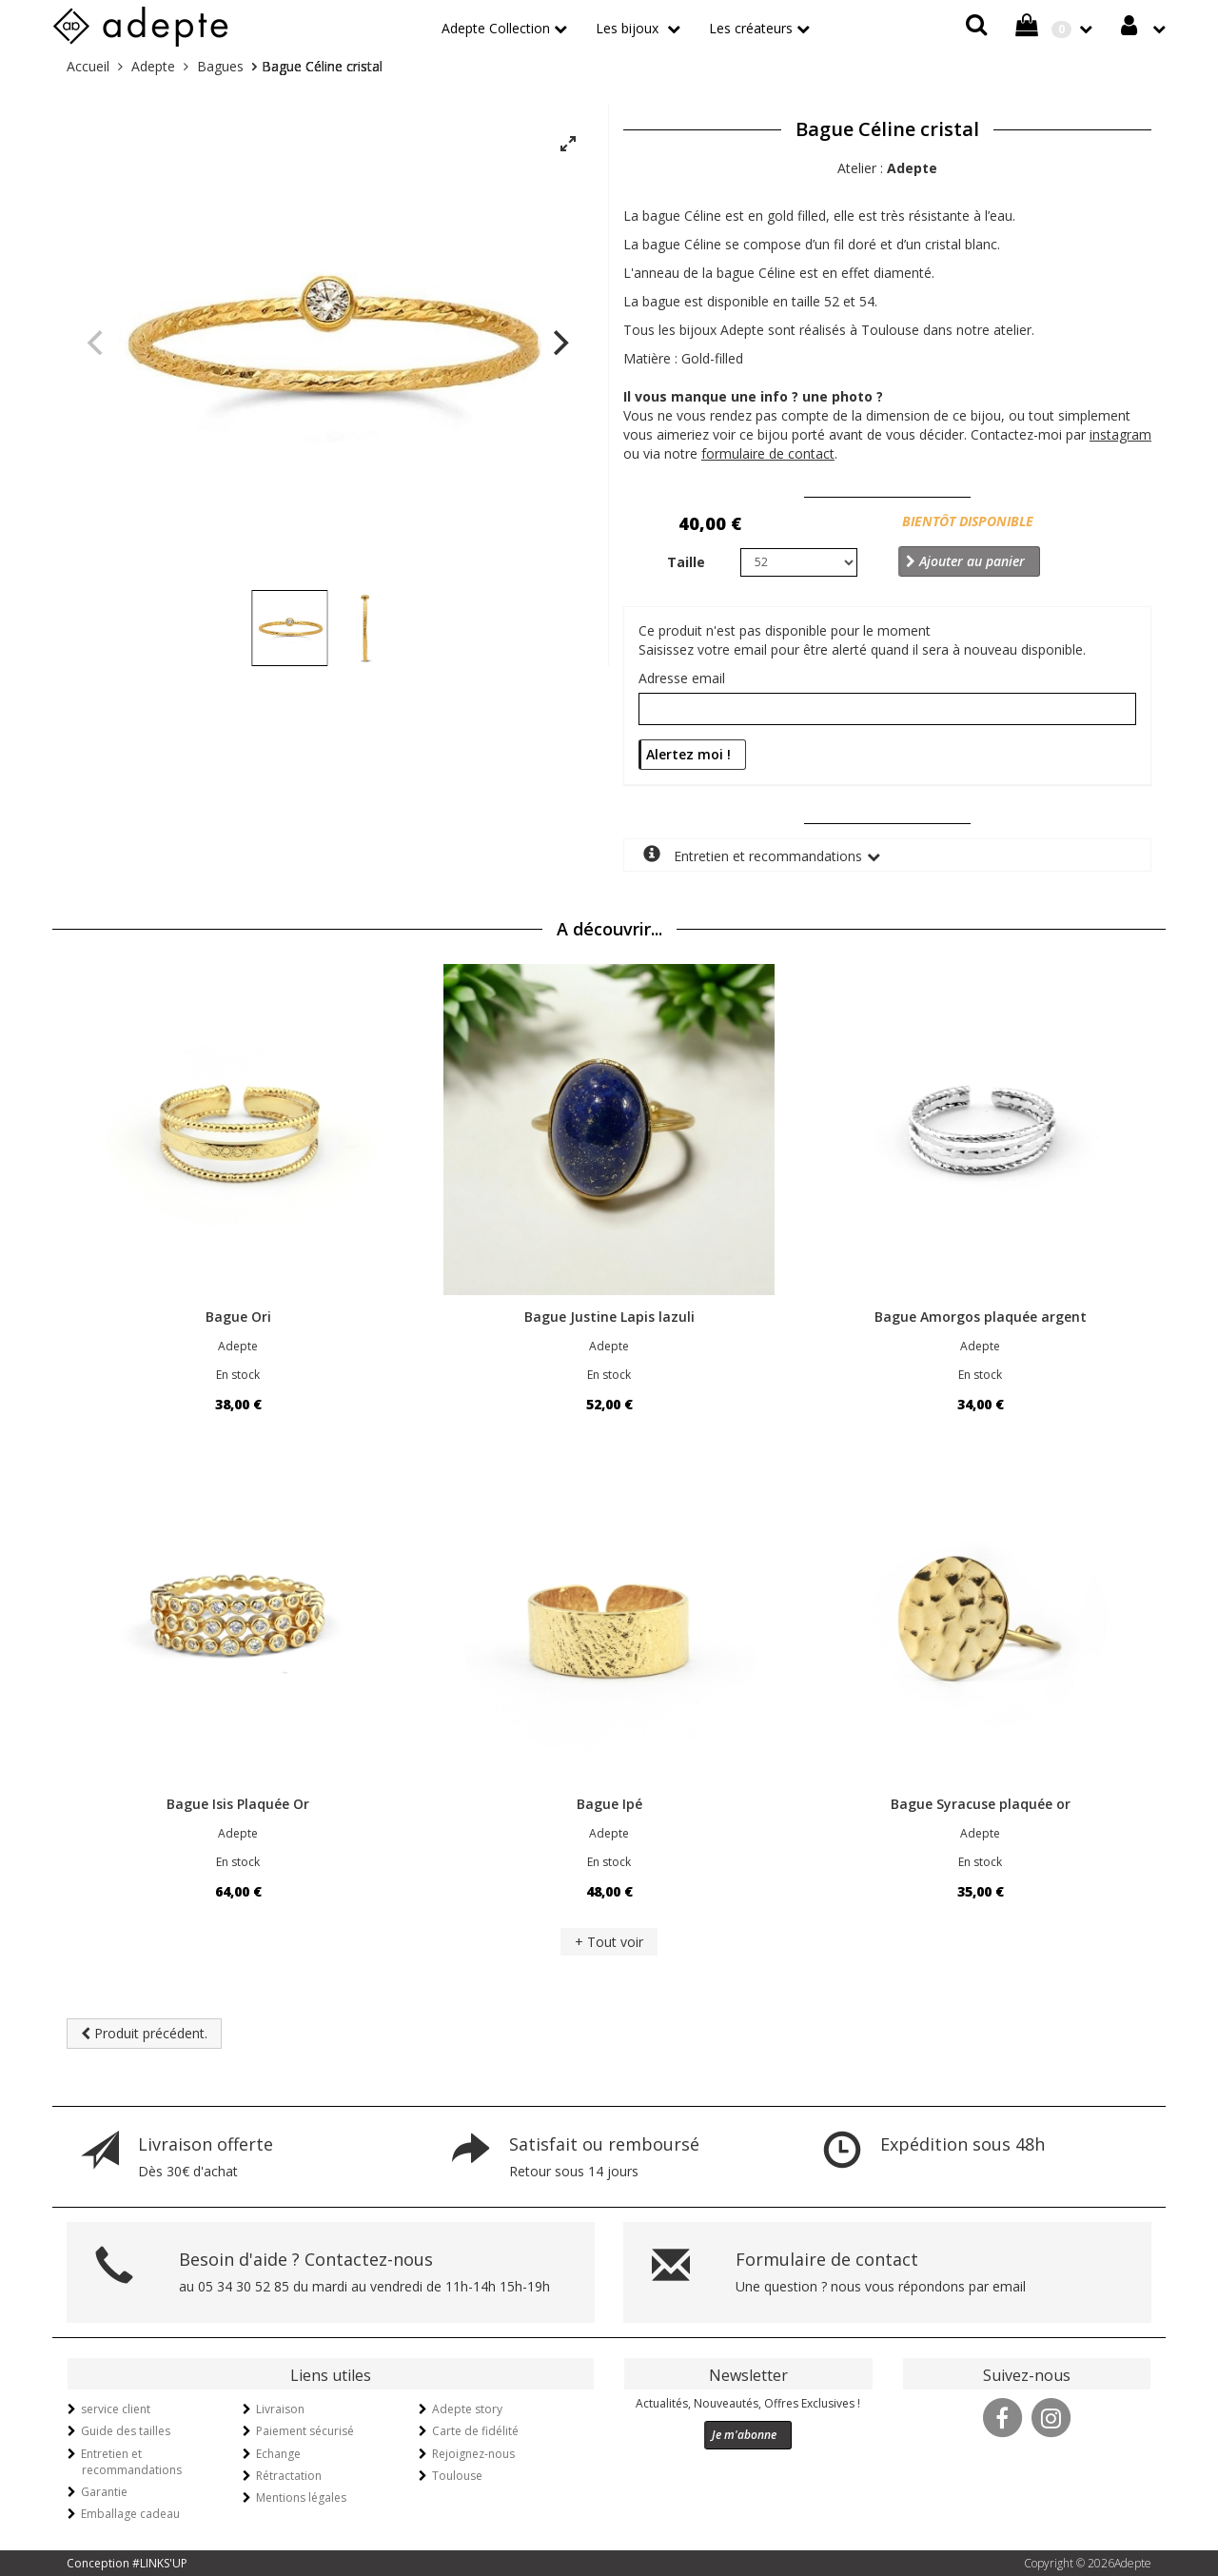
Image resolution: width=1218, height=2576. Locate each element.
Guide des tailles (125, 2431)
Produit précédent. (144, 2033)
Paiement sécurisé (305, 2431)
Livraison (280, 2409)
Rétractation (289, 2476)
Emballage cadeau (130, 2514)
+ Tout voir (609, 1942)
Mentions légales (301, 2497)
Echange (278, 2454)
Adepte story (467, 2409)
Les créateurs (751, 28)
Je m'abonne (744, 2435)
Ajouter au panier (965, 561)
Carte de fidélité (475, 2431)
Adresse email (681, 678)
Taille (686, 562)
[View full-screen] (568, 144)
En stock (238, 1375)
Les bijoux (629, 28)
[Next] (559, 343)
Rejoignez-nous (473, 2454)
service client (115, 2409)
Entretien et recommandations (752, 855)
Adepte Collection (496, 28)
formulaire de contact (768, 453)
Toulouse (457, 2476)
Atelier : (887, 168)
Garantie (104, 2492)
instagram (1120, 434)
